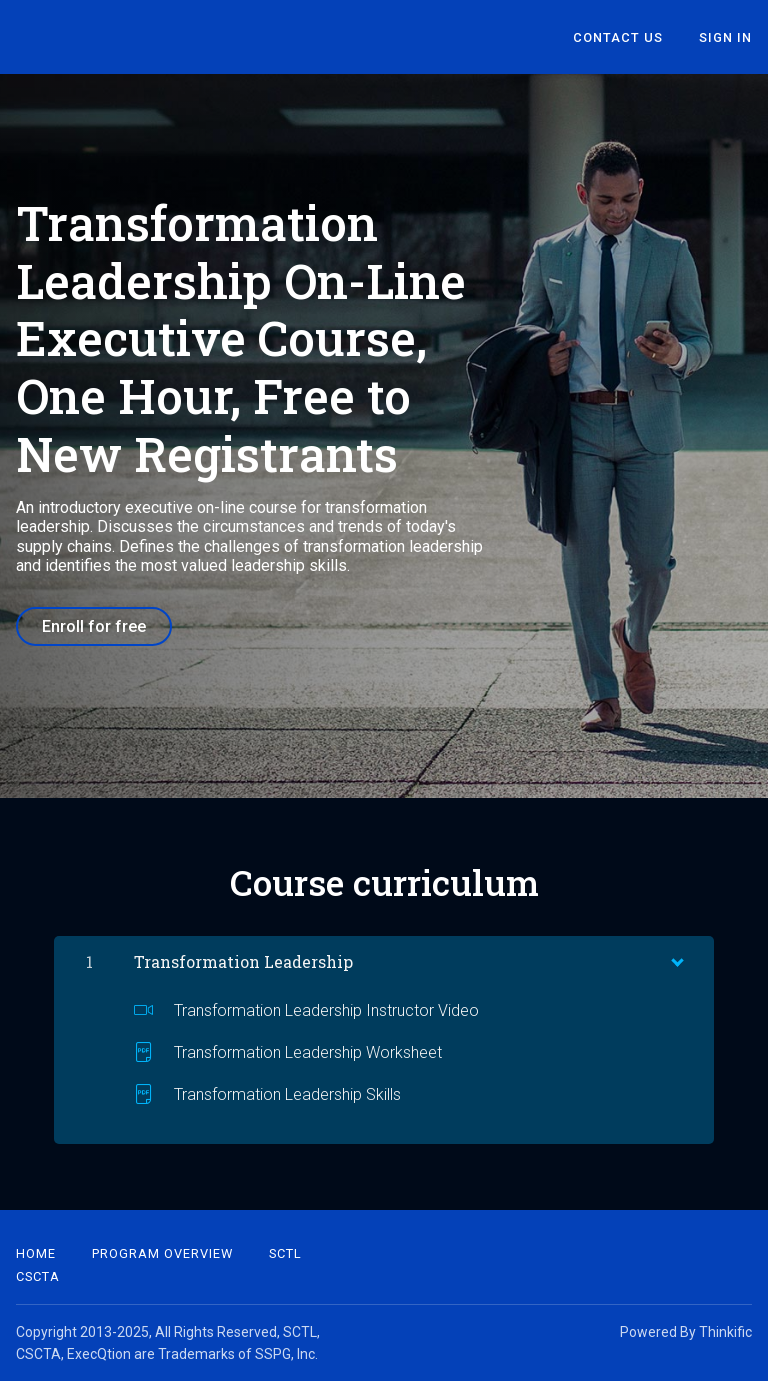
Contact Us (618, 37)
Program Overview (162, 1253)
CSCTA (38, 1276)
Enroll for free (94, 626)
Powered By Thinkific (686, 1332)
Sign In (725, 37)
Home (36, 1253)
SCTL (285, 1253)
